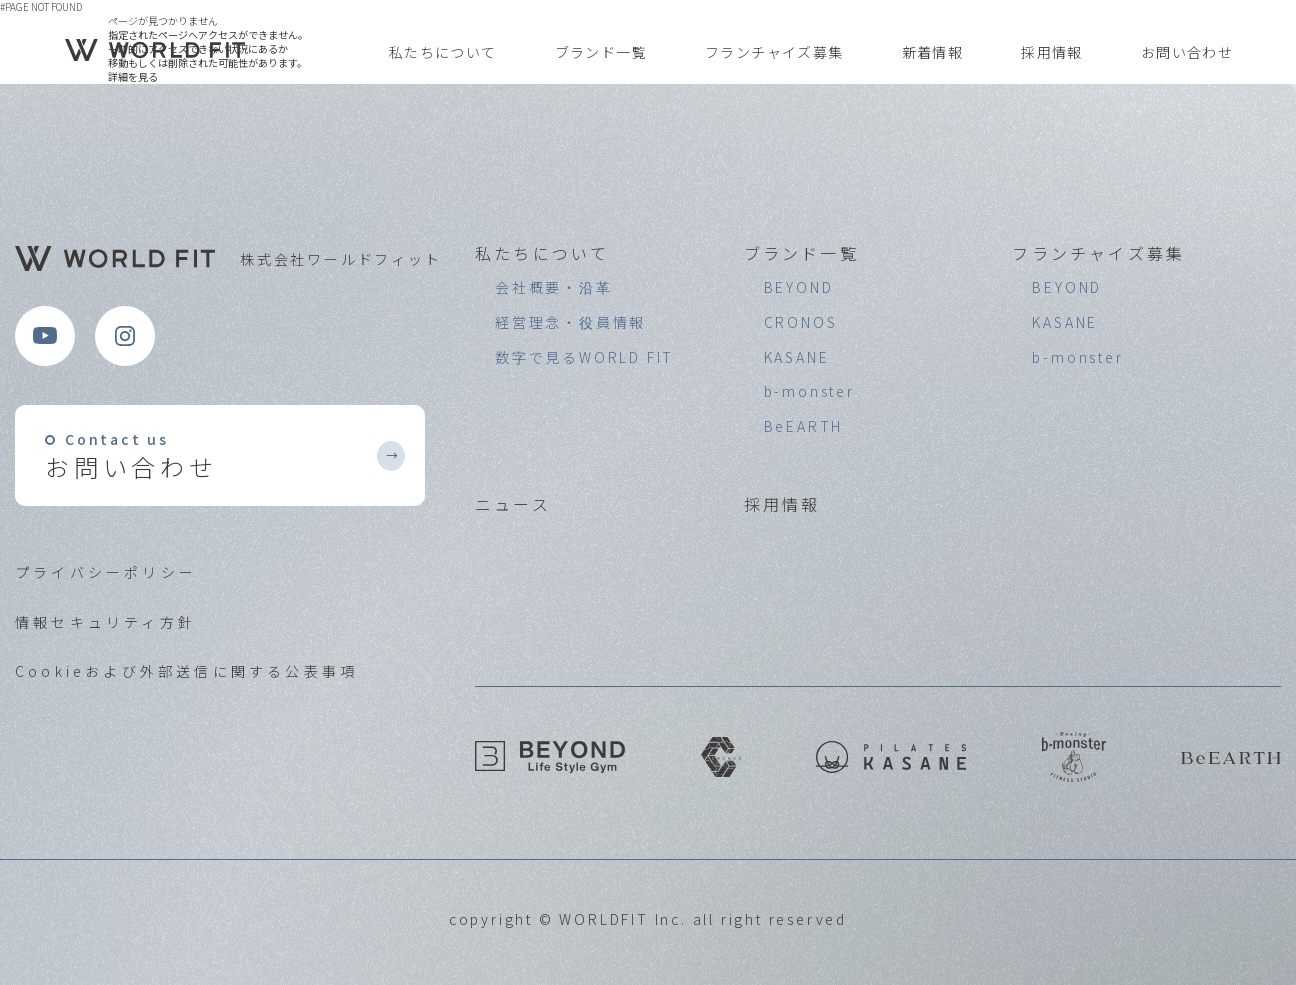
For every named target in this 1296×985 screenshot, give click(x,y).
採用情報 (1052, 52)
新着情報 (933, 52)
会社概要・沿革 (554, 287)
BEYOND (799, 287)
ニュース (513, 504)
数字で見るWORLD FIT (584, 357)
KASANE (797, 357)
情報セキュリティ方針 (105, 622)
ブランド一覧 (601, 52)
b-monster (809, 391)
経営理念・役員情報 (570, 322)
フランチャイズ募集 (774, 52)
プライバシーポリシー (106, 572)
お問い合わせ (1187, 52)
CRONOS (801, 322)
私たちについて (443, 52)
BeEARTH (804, 426)
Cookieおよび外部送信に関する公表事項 (186, 671)
